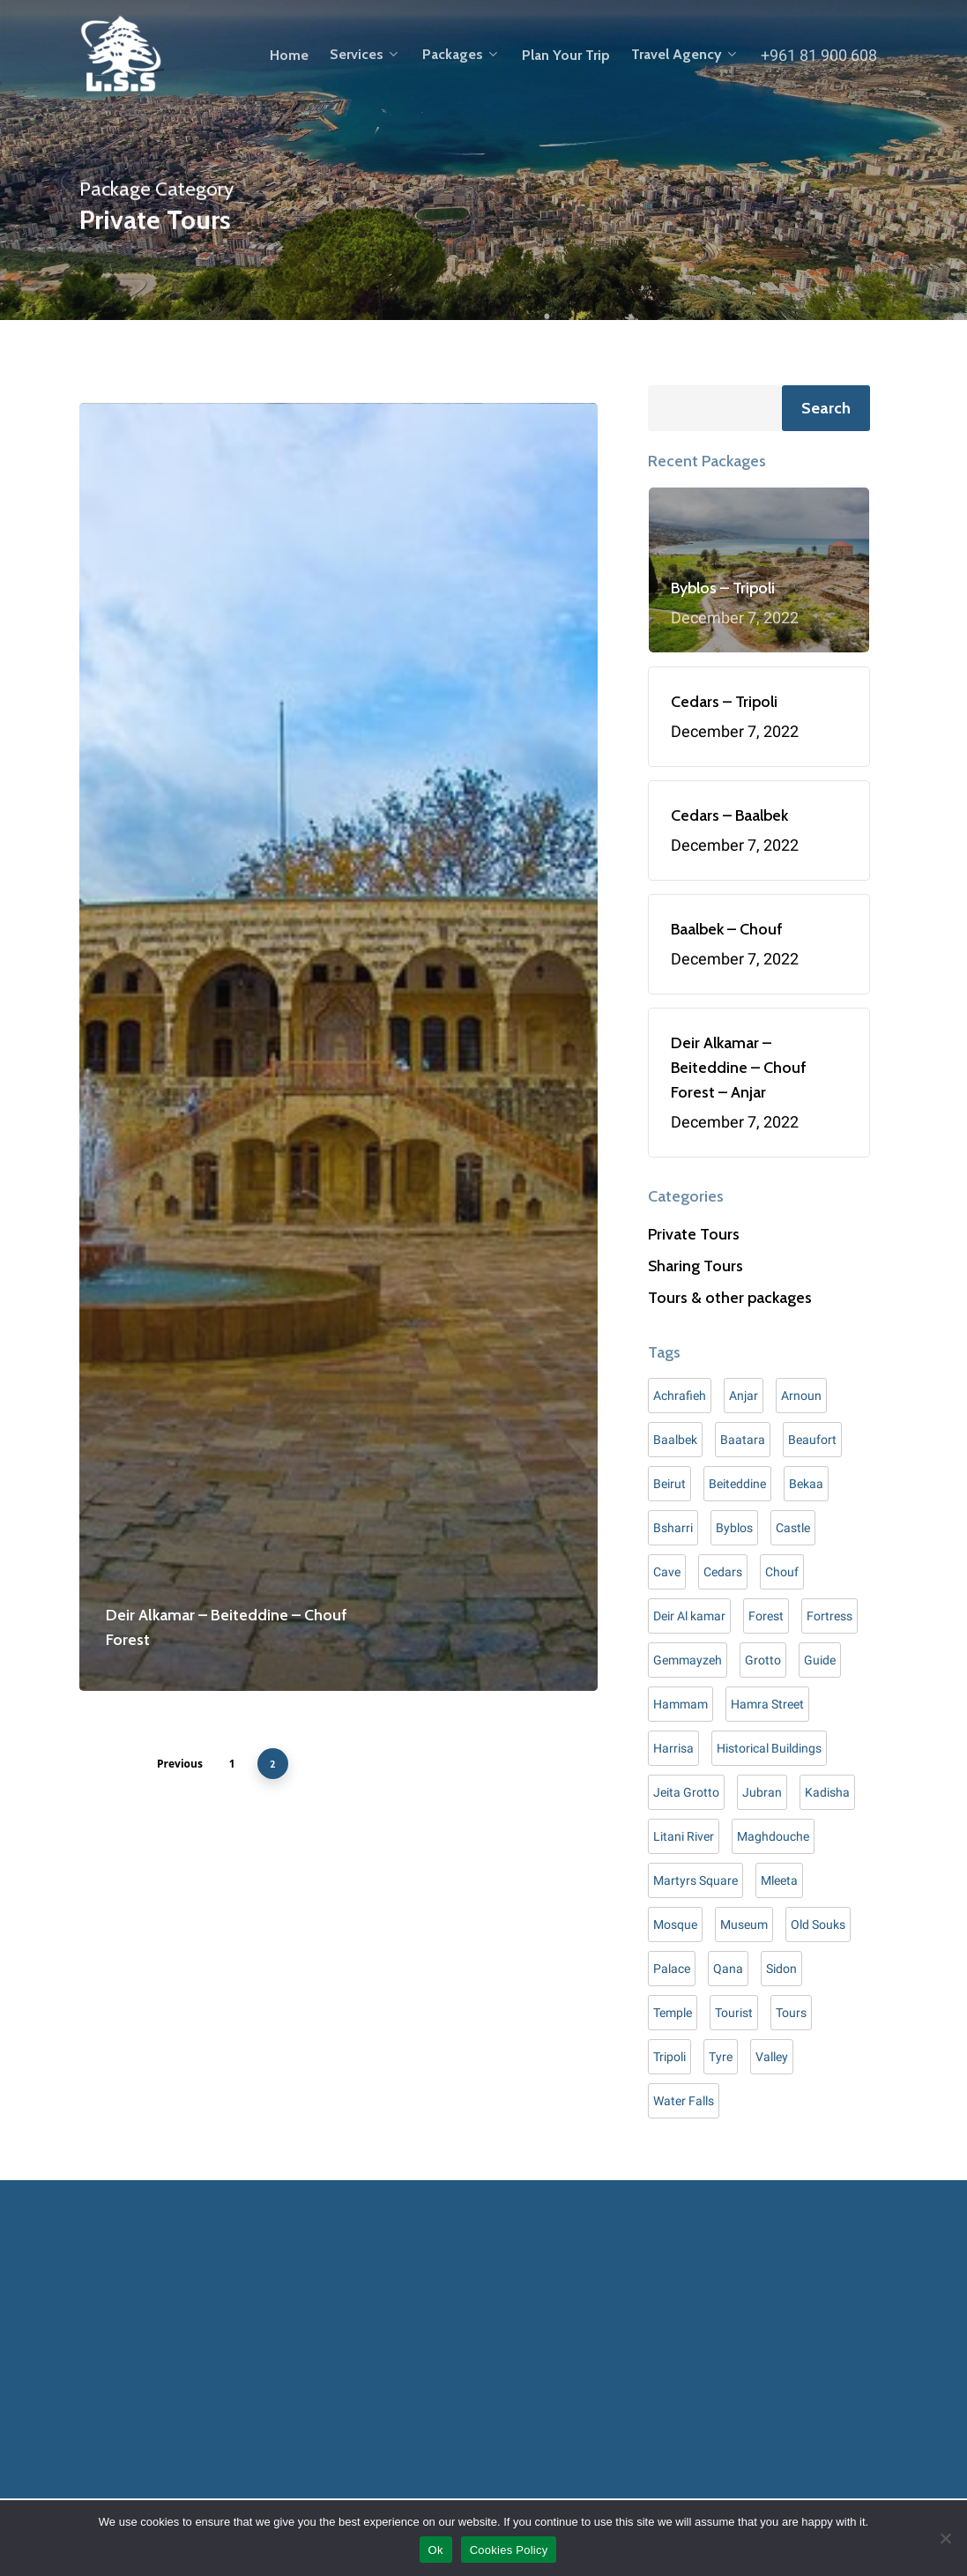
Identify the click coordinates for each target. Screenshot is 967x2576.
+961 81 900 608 (819, 55)
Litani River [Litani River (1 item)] (683, 1836)
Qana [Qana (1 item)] (728, 1969)
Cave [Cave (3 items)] (667, 1572)
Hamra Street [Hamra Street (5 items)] (767, 1704)
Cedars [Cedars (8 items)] (722, 1572)
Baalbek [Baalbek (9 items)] (675, 1440)
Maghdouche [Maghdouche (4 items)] (773, 1836)
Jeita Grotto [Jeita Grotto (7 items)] (686, 1792)
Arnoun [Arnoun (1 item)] (801, 1396)
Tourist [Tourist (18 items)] (734, 2013)
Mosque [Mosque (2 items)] (675, 1924)
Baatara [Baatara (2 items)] (742, 1440)
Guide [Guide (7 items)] (820, 1660)
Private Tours (694, 1234)
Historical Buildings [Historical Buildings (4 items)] (769, 1748)
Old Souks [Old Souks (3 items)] (818, 1924)
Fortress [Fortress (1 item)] (829, 1616)
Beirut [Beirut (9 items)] (669, 1484)
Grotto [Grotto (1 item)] (763, 1660)
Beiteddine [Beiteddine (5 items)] (737, 1484)
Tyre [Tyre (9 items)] (721, 2057)
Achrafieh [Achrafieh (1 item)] (679, 1396)
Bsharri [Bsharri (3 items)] (673, 1528)
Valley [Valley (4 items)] (771, 2057)
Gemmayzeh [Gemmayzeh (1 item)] (687, 1660)
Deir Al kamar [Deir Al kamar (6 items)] (689, 1616)
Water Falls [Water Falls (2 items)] (683, 2101)
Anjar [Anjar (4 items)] (743, 1396)
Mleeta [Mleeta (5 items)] (779, 1880)
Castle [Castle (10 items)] (793, 1528)
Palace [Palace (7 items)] (671, 1969)
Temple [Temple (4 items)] (672, 2013)
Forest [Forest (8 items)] (766, 1616)
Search (826, 408)
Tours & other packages (730, 1297)
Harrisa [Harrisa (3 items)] (673, 1748)
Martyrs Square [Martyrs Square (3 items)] (695, 1880)
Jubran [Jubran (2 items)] (762, 1792)
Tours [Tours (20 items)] (791, 2013)
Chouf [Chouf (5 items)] (782, 1572)
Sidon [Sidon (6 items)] (781, 1969)
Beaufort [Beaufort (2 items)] (812, 1440)
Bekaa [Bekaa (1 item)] (806, 1484)
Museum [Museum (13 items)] (744, 1924)
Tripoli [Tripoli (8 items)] (669, 2057)
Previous (180, 1763)
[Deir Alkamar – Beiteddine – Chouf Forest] (338, 1047)
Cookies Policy (509, 2550)
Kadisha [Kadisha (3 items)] (827, 1792)
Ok (435, 2550)
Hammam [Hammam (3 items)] (680, 1704)
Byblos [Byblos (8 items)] (734, 1528)
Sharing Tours (695, 1266)
